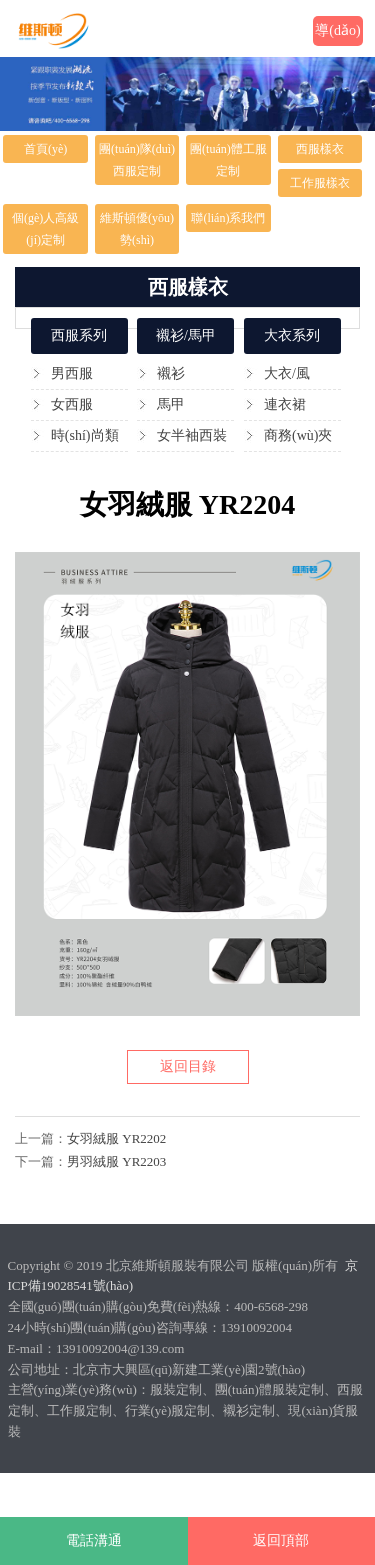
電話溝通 (94, 1540)
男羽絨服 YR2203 (116, 1161)
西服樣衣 (320, 149)
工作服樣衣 (320, 183)
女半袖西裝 (192, 435)
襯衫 (171, 373)
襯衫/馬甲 (186, 335)
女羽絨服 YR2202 (116, 1138)
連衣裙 (285, 404)
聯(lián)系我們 (228, 218)
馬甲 (171, 404)
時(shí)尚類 (85, 435)
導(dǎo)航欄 (337, 34)
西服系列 (79, 335)
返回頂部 (281, 1540)
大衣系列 (292, 335)
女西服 (72, 404)
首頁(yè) (45, 149)
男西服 (72, 373)
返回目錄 (188, 1066)
